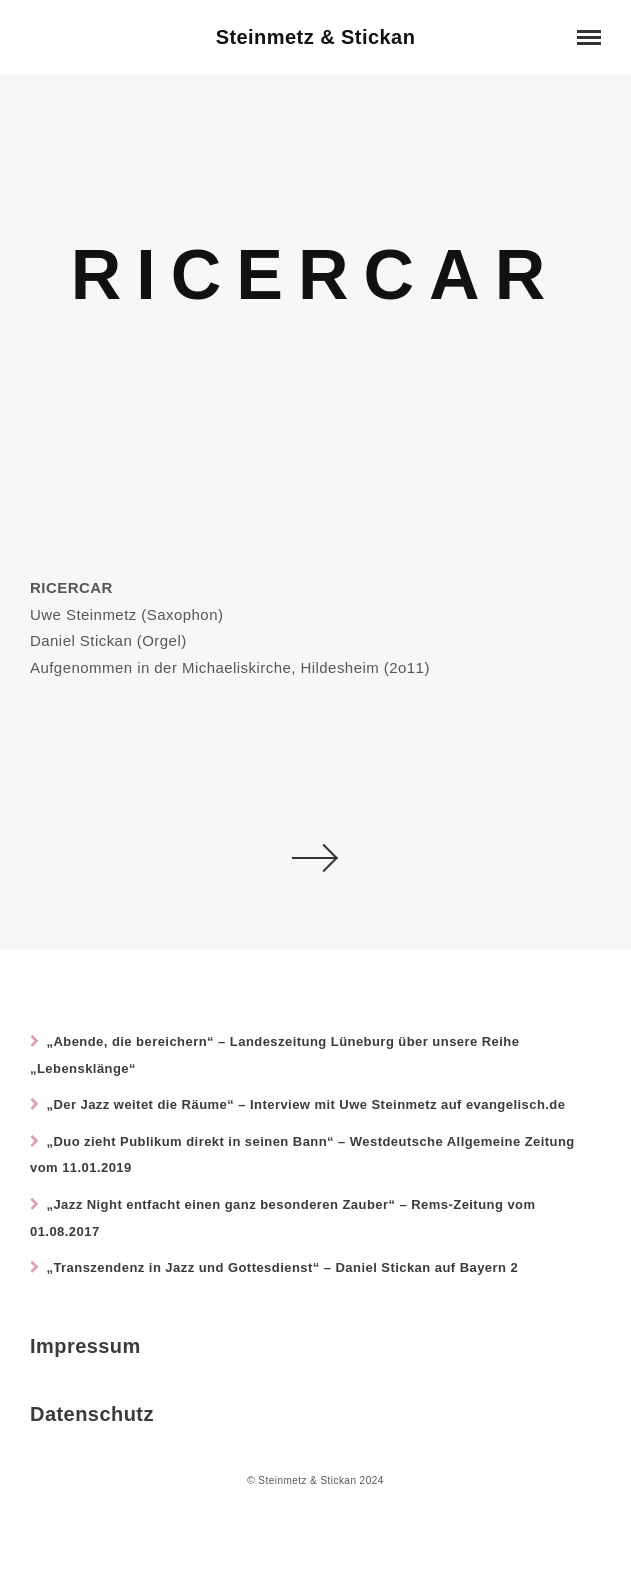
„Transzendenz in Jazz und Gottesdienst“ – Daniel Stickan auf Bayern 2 (282, 1267)
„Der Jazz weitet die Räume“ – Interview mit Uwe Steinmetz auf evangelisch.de (305, 1104)
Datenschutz (92, 1414)
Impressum (85, 1346)
